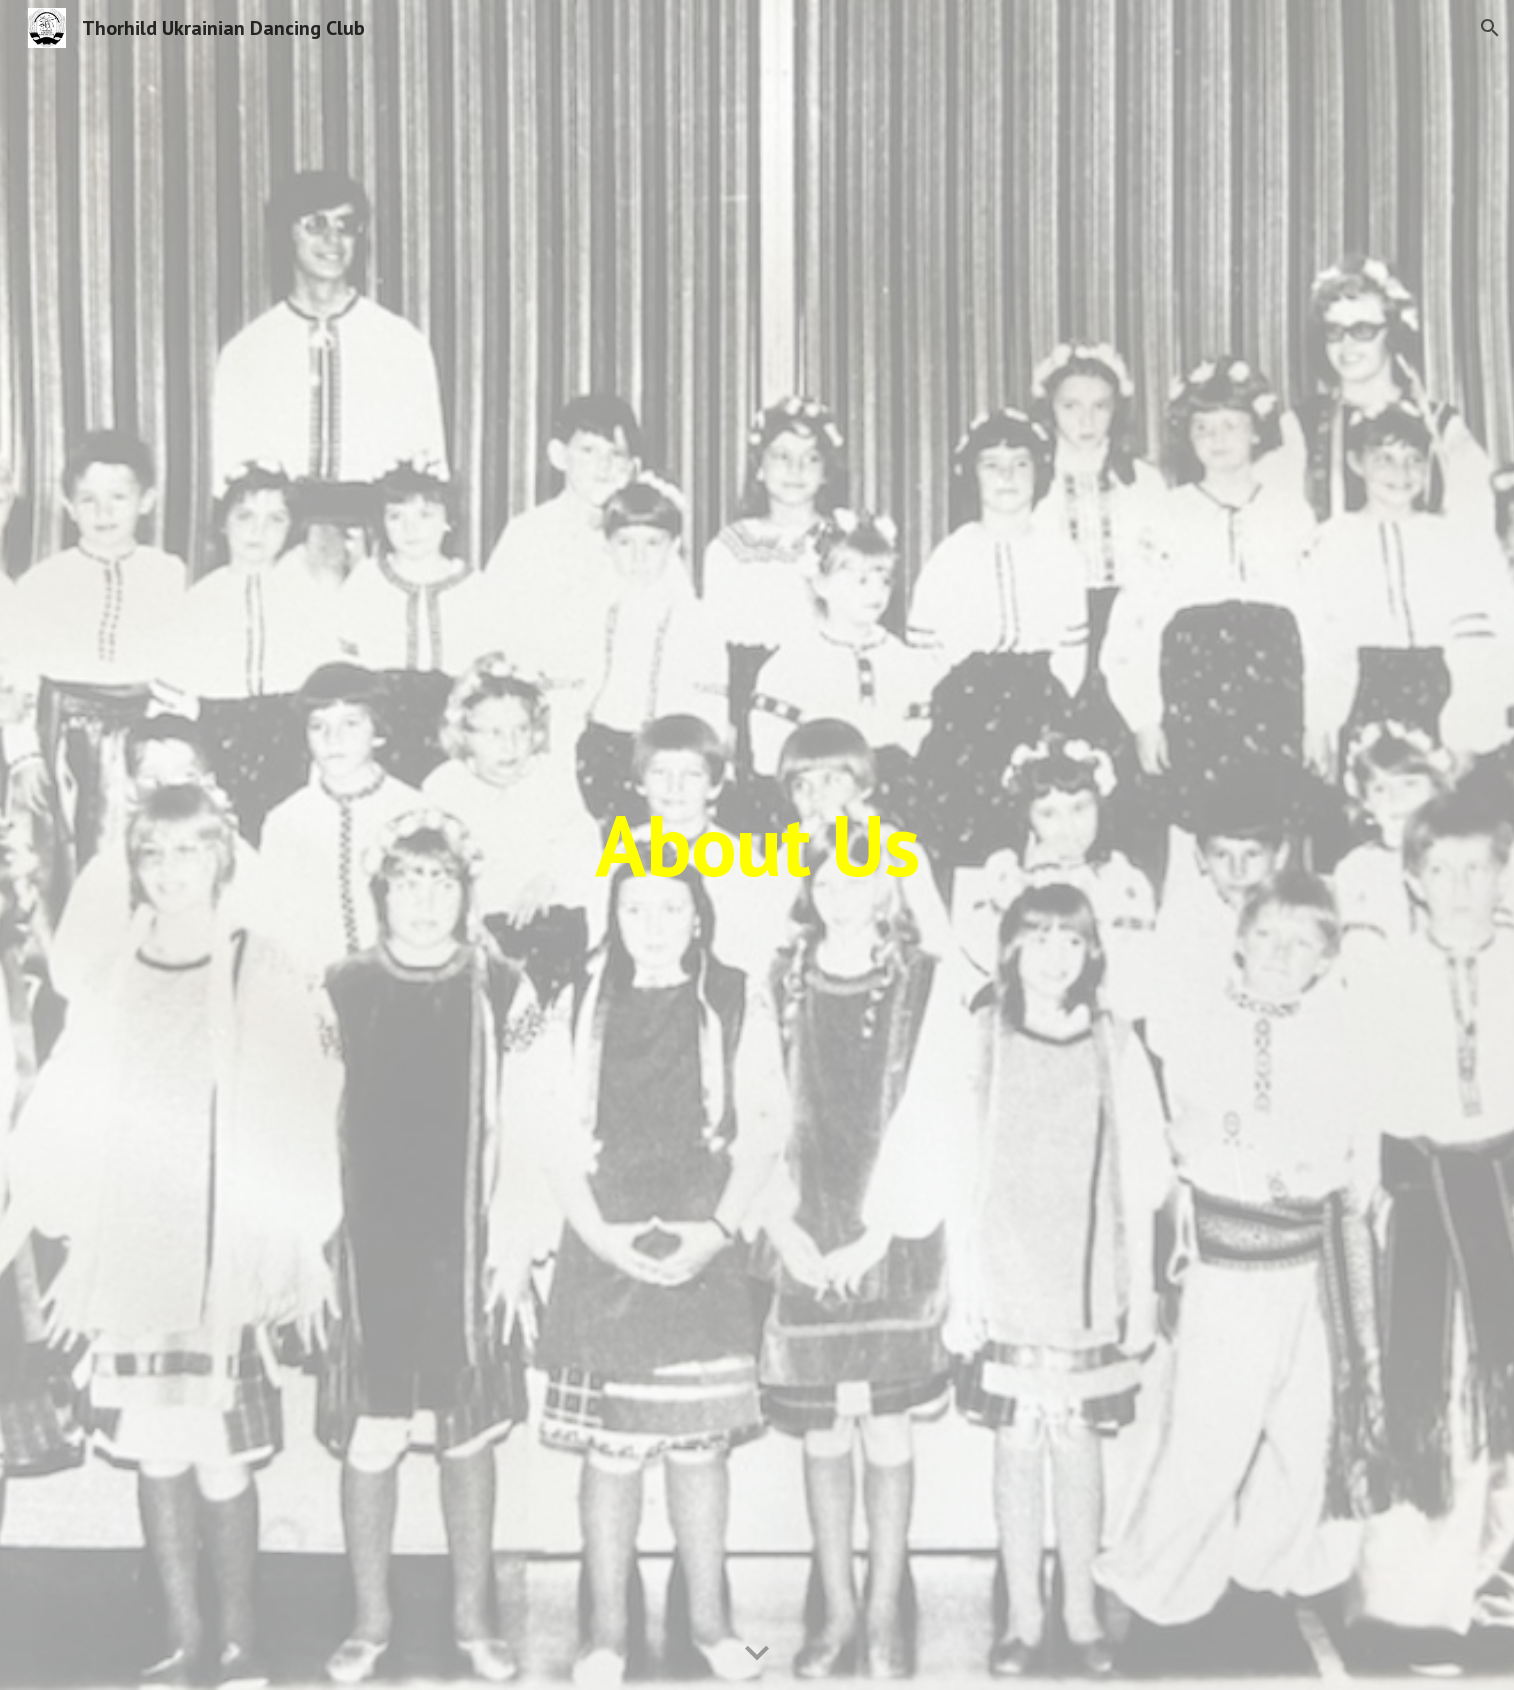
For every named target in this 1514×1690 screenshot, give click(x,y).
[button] (1490, 28)
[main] (757, 844)
